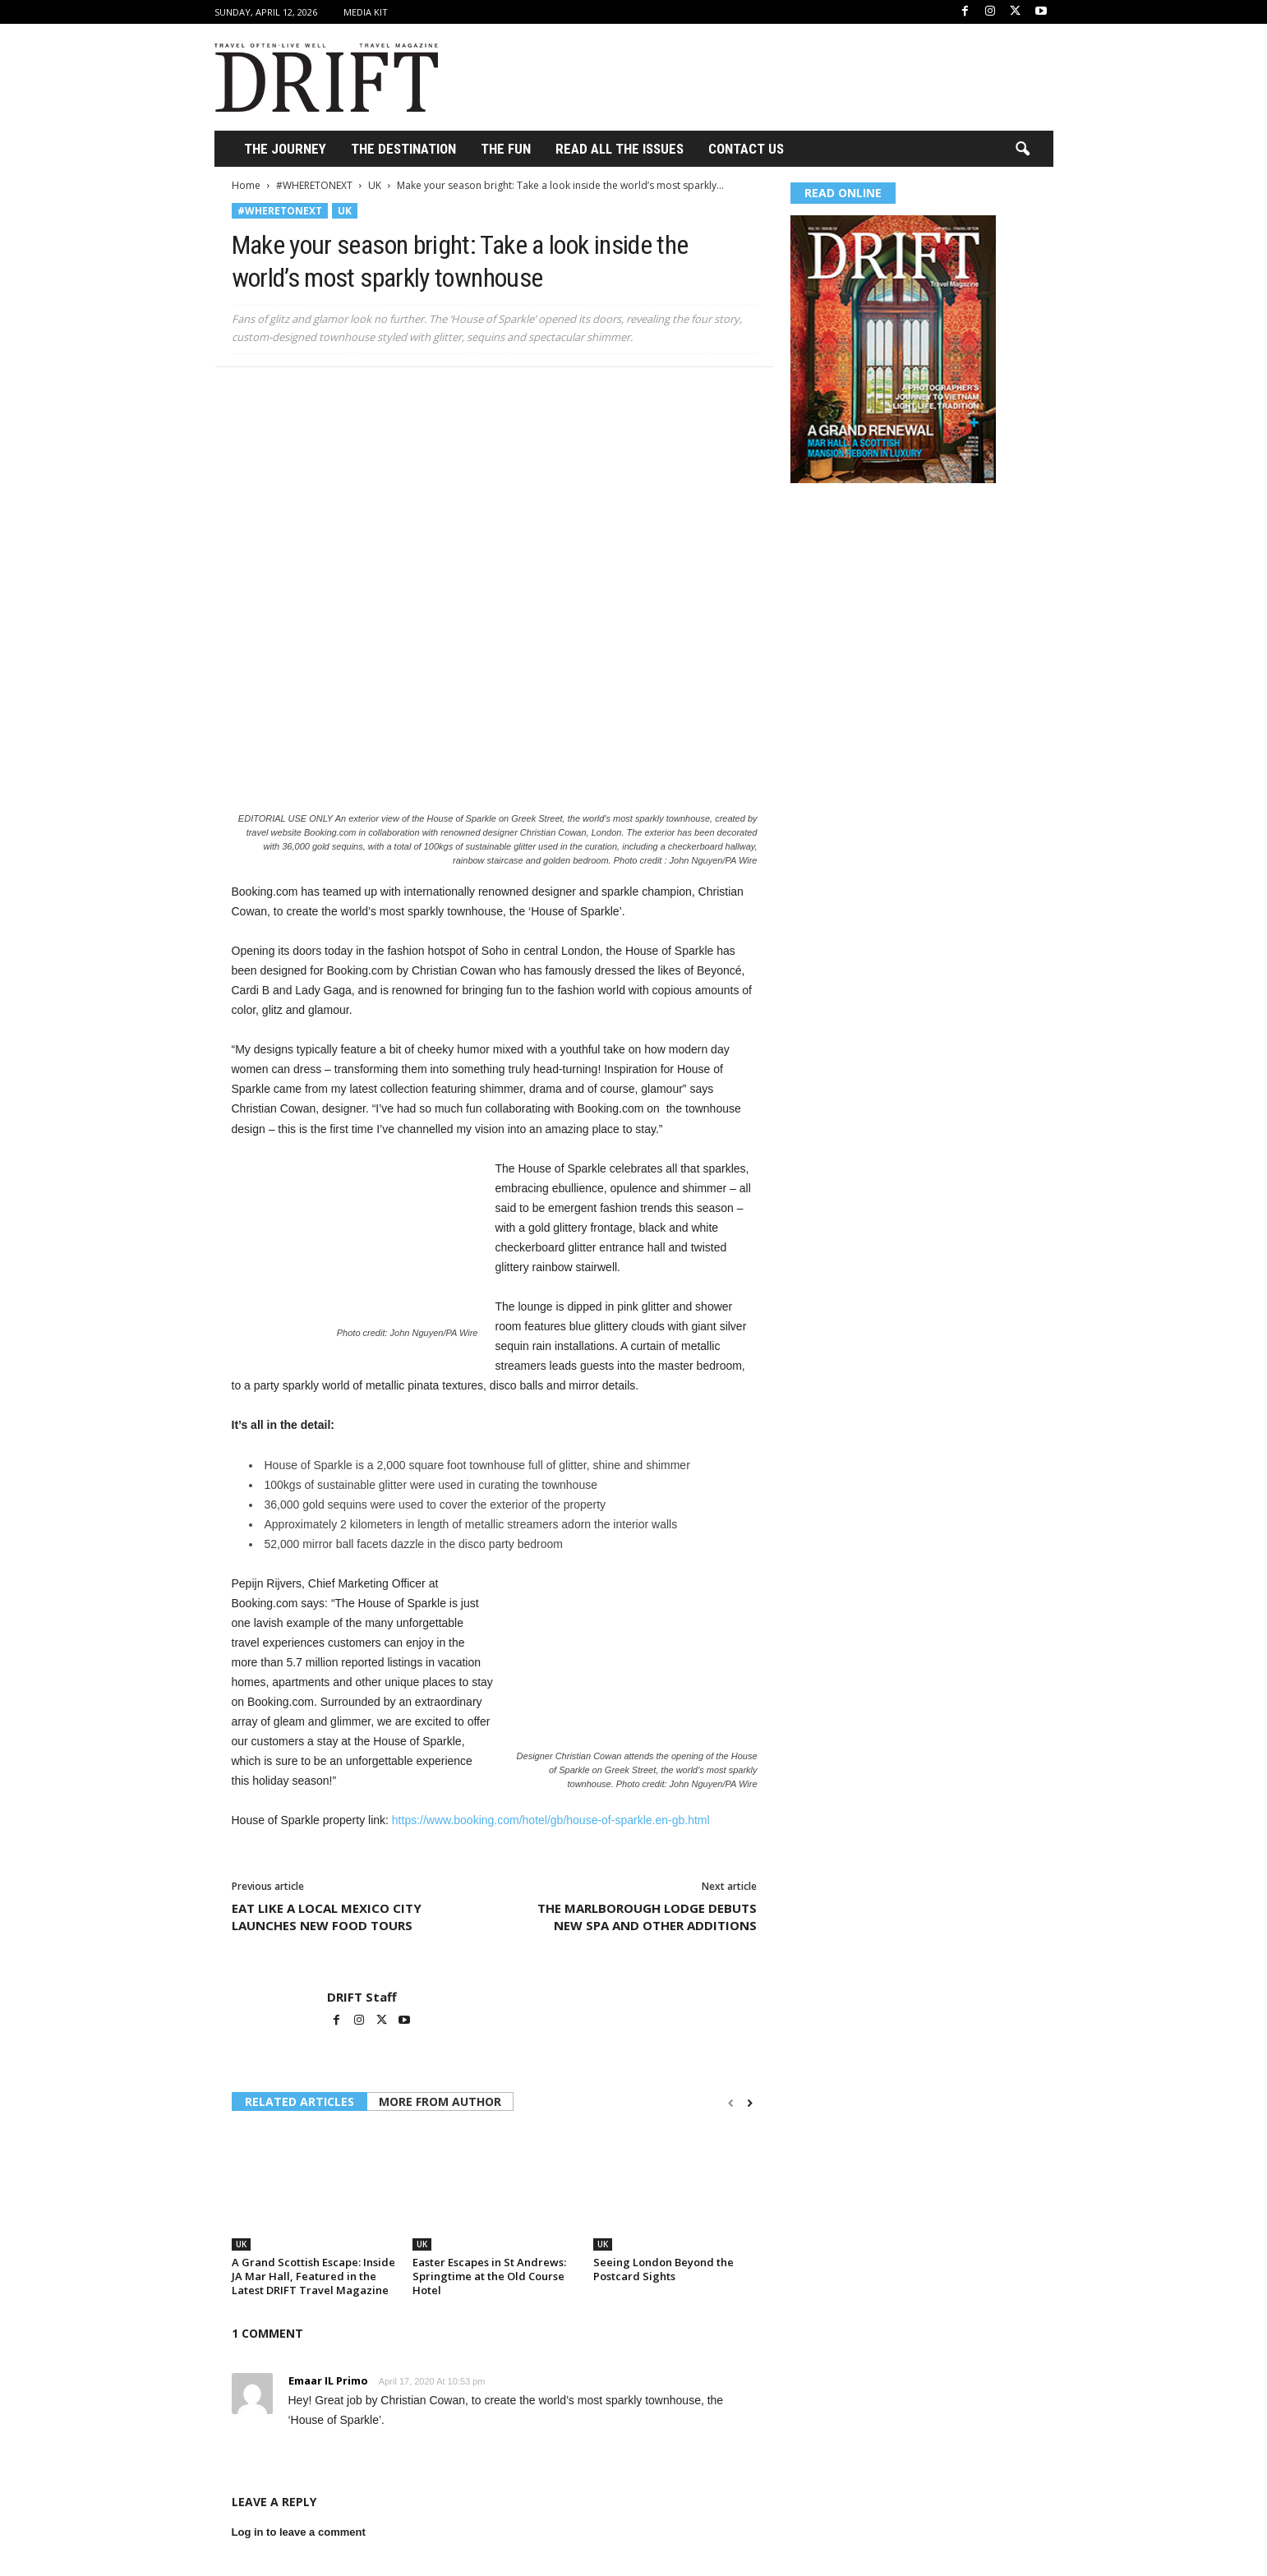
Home (246, 185)
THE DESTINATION (403, 149)
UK (374, 185)
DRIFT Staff (362, 1996)
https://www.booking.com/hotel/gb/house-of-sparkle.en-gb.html (551, 1820)
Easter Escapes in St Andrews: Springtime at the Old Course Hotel (489, 2276)
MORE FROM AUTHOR (440, 2101)
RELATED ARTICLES (299, 2101)
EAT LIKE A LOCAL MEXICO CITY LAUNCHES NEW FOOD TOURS (327, 1916)
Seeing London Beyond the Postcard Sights (663, 2269)
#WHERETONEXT (314, 185)
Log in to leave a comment (299, 2532)
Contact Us (746, 149)
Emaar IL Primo (328, 2380)
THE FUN (506, 149)
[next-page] (750, 2103)
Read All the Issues (619, 149)
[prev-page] (731, 2103)
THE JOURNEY (285, 149)
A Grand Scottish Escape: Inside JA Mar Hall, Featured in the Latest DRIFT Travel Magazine (313, 2276)
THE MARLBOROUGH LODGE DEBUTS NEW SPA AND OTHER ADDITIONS (647, 1916)
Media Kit (365, 12)
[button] (1022, 149)
